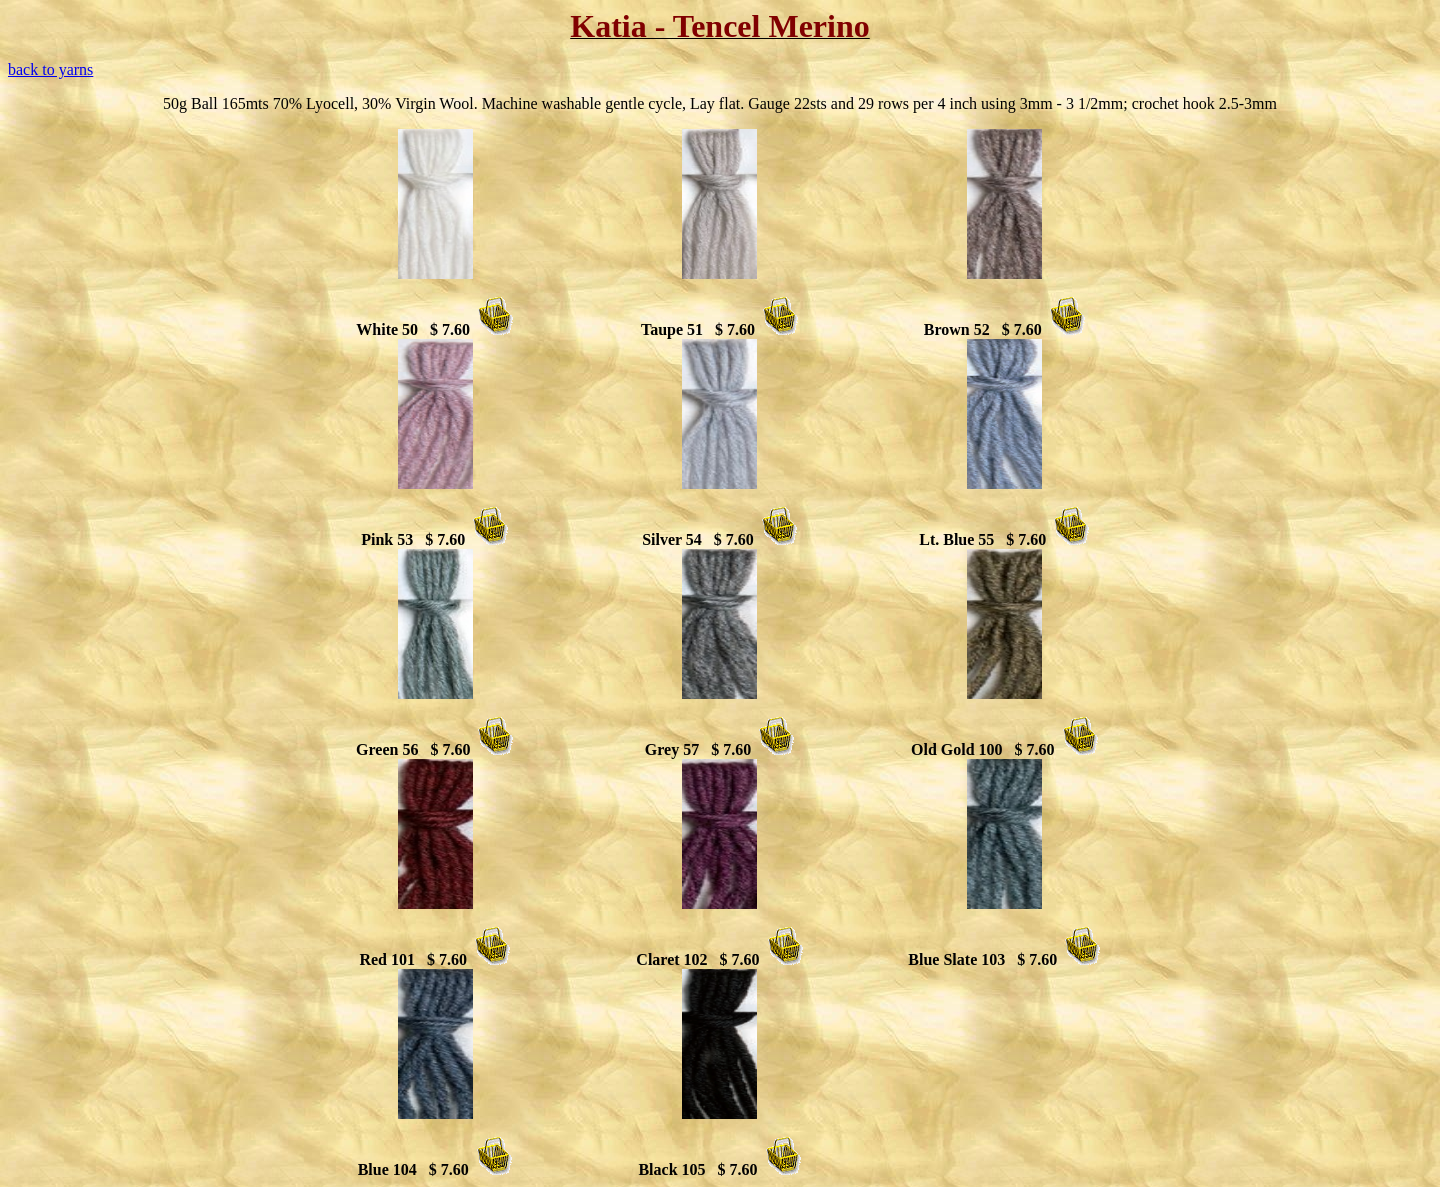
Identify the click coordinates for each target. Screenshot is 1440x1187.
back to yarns (50, 69)
